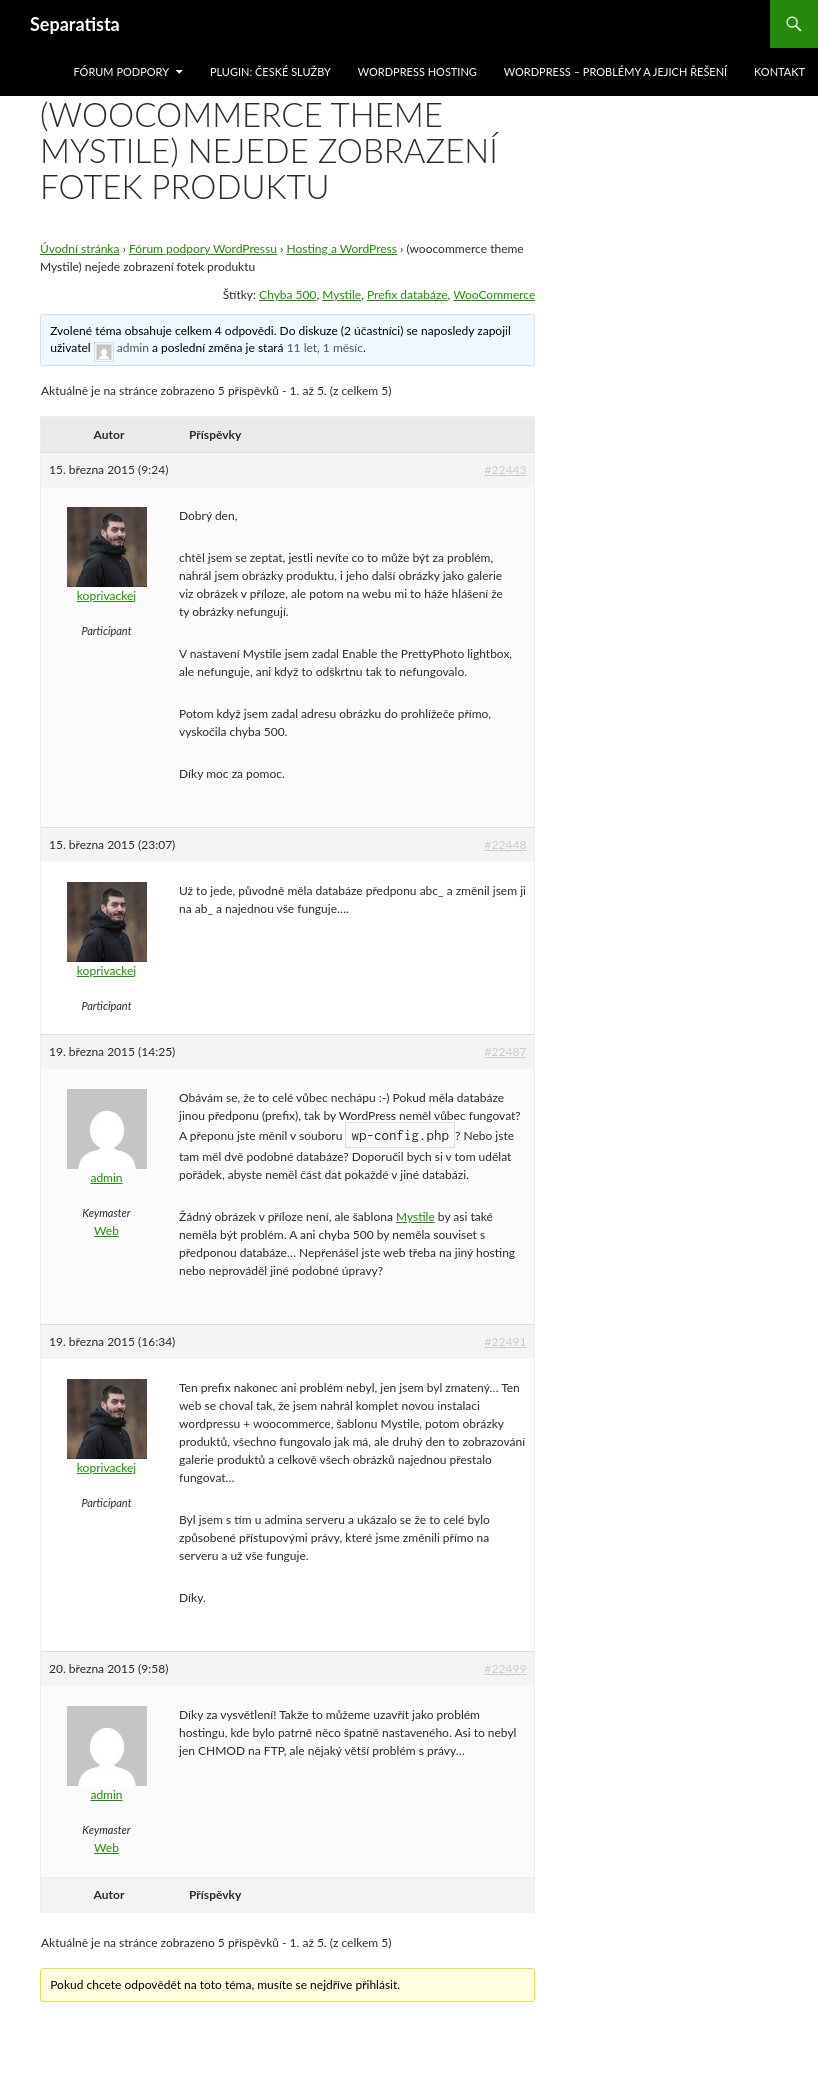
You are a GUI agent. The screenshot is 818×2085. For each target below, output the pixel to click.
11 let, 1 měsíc (325, 347)
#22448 (506, 844)
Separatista (75, 24)
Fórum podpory (121, 71)
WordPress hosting (417, 71)
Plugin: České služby (270, 71)
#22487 (506, 1051)
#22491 (506, 1341)
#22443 (506, 469)
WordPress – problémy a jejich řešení (615, 71)
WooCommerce (494, 294)
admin (133, 347)
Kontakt (779, 71)
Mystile (341, 294)
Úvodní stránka (79, 248)
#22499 (506, 1668)
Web (106, 1230)
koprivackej (106, 595)
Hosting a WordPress (342, 248)
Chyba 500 (287, 294)
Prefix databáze (407, 294)
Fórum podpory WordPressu (203, 248)
